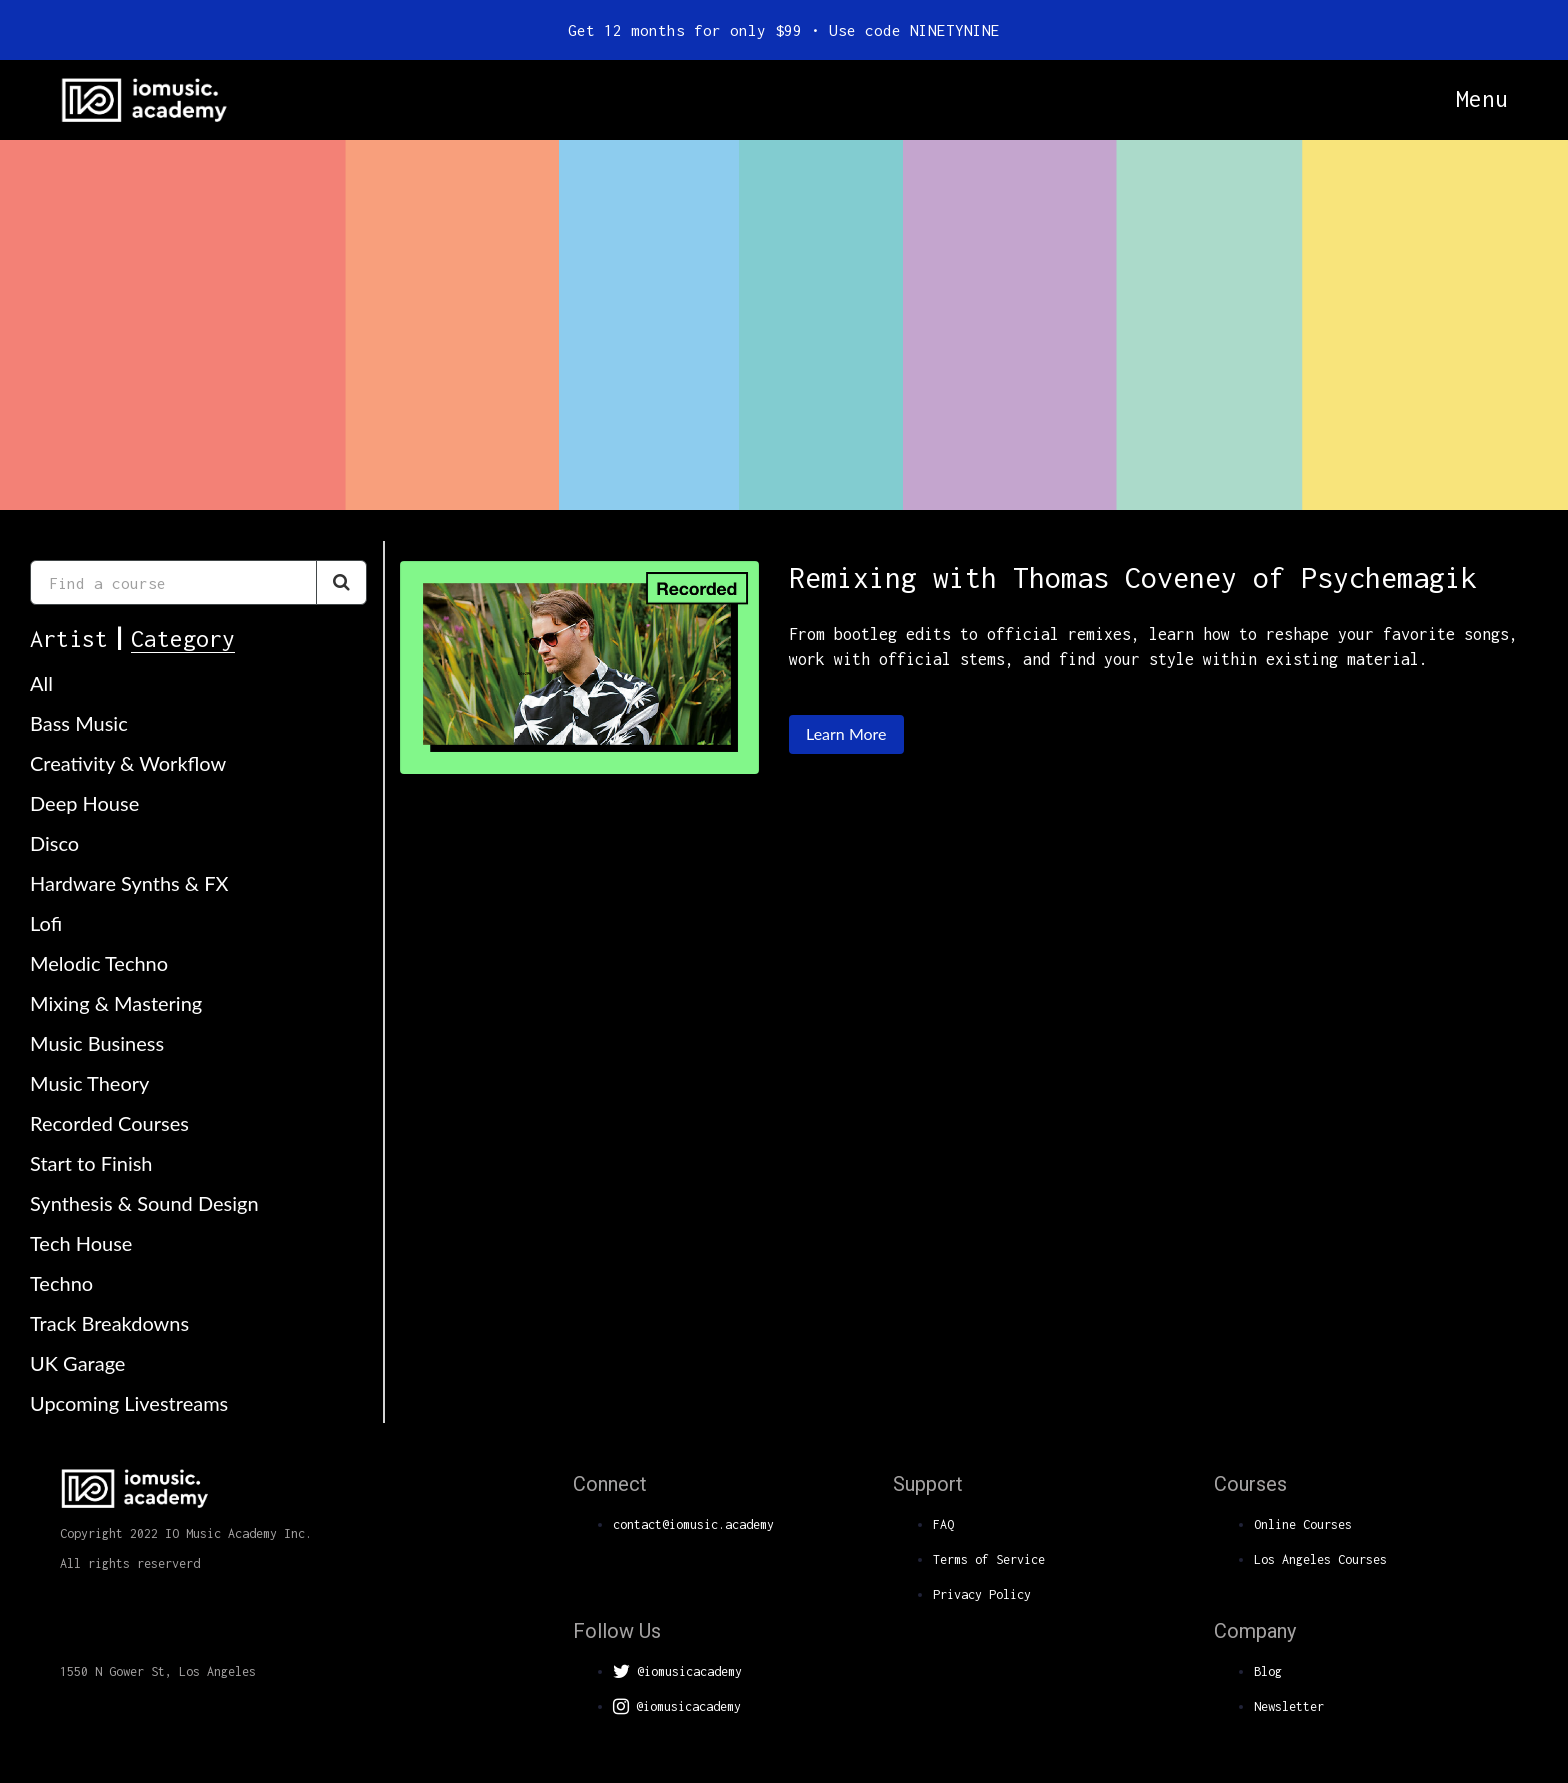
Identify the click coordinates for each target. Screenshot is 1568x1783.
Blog (1268, 1671)
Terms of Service (989, 1559)
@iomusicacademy (677, 1671)
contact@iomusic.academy (693, 1524)
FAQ (943, 1524)
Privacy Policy (982, 1594)
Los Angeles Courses (1320, 1559)
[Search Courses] (341, 582)
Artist (69, 638)
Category (183, 638)
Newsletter (1289, 1706)
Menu (1482, 99)
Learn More (846, 733)
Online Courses (1303, 1524)
